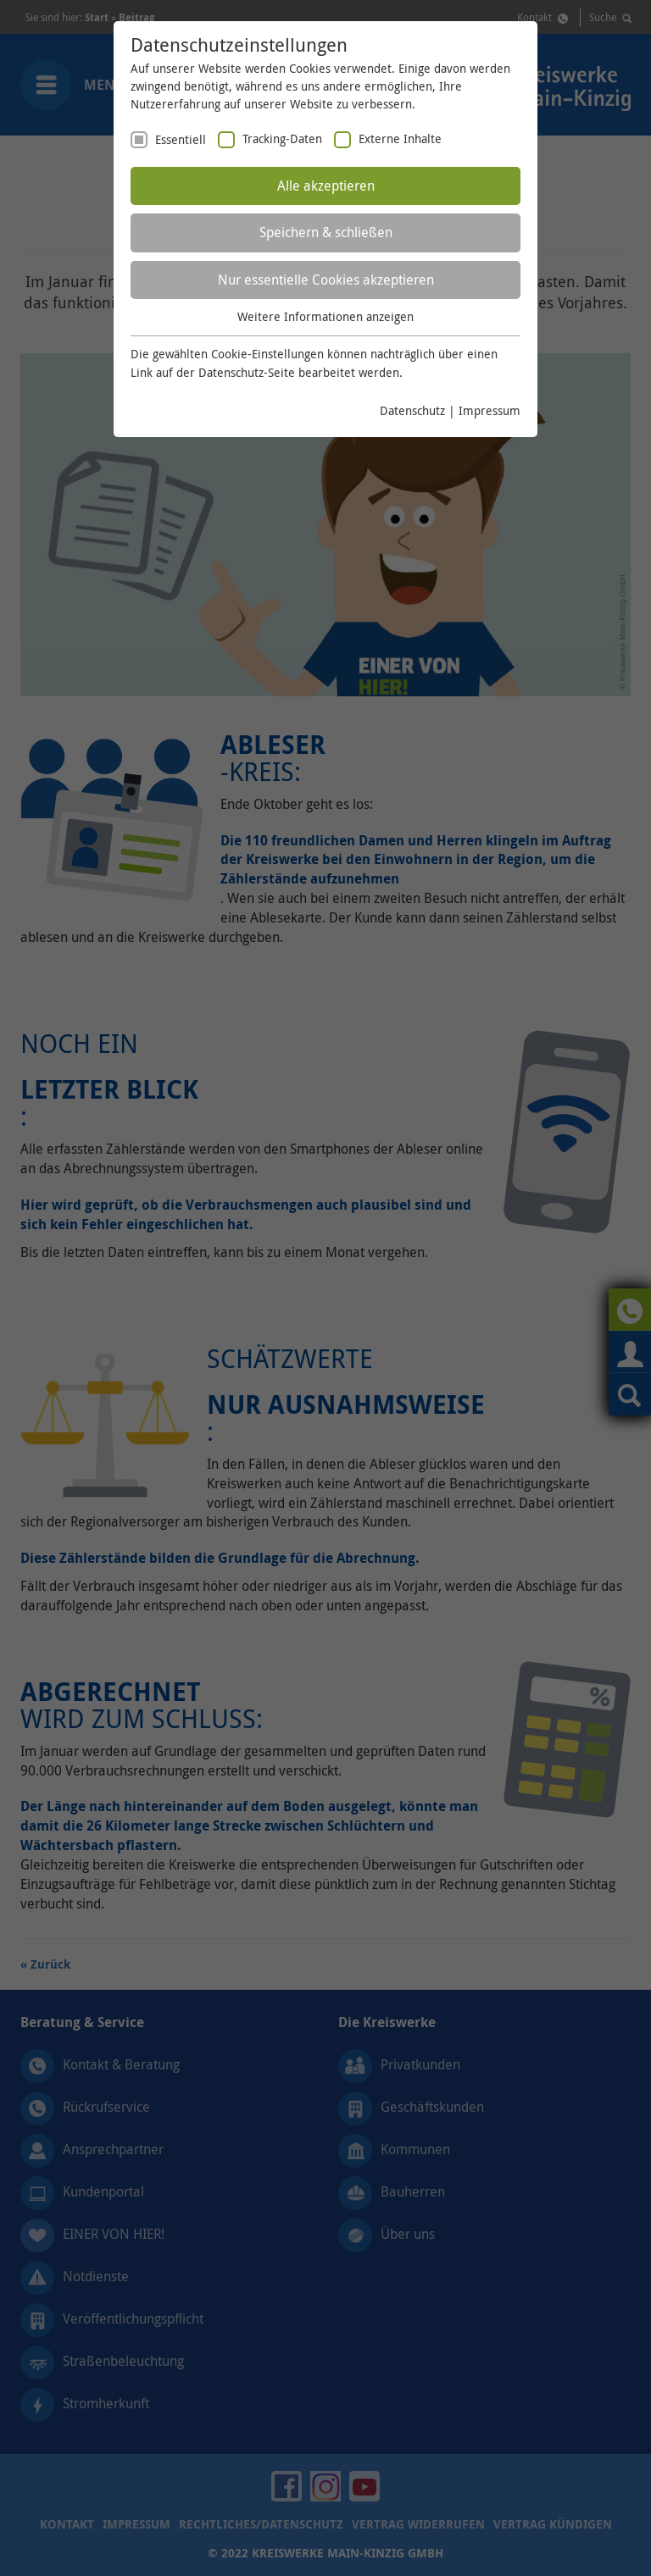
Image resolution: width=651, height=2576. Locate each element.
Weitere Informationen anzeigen (325, 316)
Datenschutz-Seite (246, 372)
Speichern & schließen (325, 232)
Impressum (489, 410)
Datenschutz (412, 410)
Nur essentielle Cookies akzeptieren (326, 279)
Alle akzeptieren (326, 185)
